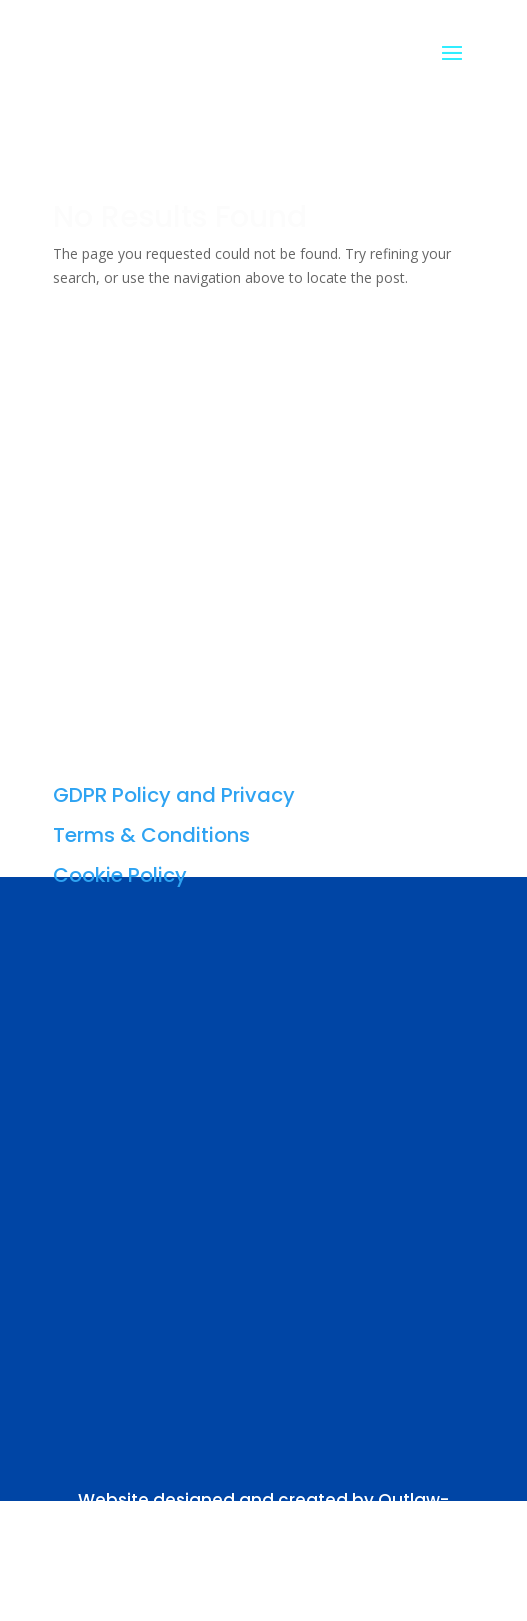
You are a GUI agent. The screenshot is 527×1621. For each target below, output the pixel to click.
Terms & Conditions (151, 835)
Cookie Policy (120, 875)
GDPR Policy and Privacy (174, 795)
